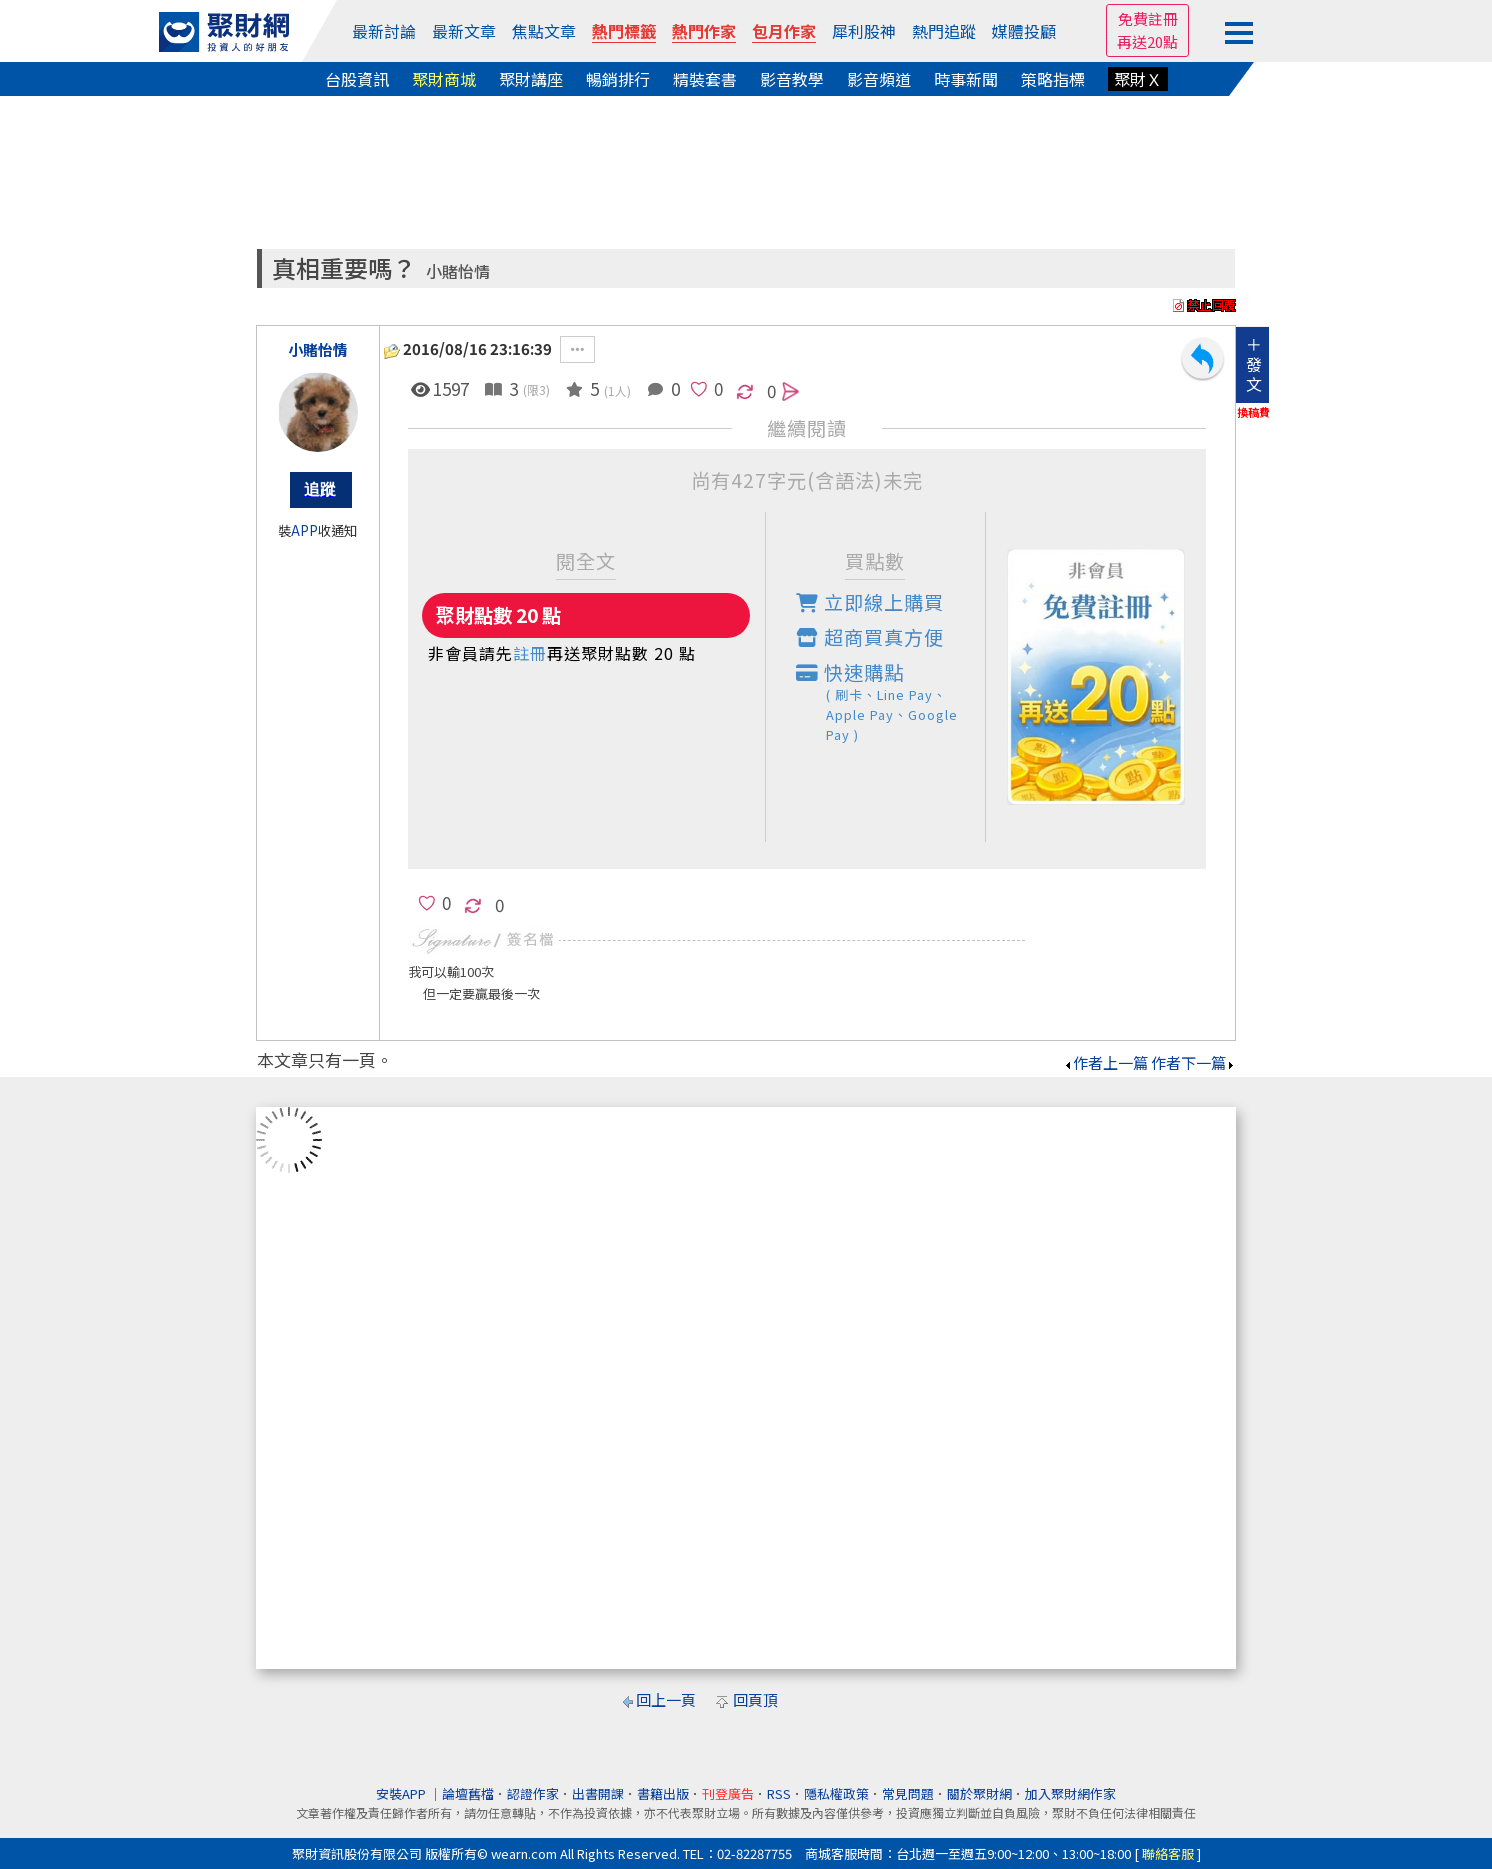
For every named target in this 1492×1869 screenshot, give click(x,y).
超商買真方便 (870, 637)
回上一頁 (666, 1699)
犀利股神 (864, 31)
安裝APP (402, 1793)
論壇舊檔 (468, 1793)
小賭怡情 (458, 271)
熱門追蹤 (944, 31)
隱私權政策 (836, 1793)
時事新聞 (966, 79)
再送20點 (1147, 41)
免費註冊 (1148, 18)
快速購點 (891, 701)
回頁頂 (755, 1699)
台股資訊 (357, 79)
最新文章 (464, 31)
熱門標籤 (624, 31)
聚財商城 (444, 79)
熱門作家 (704, 31)
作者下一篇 (1193, 1062)
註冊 (530, 653)
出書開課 (598, 1793)
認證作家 (533, 1793)
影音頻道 (879, 79)
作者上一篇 (1105, 1062)
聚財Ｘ (1138, 79)
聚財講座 (531, 79)
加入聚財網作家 (1070, 1793)
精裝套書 (705, 79)
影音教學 (792, 79)
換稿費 (1253, 412)
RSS (779, 1793)
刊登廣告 (728, 1793)
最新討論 (384, 31)
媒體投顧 (1024, 31)
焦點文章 (544, 31)
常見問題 (908, 1793)
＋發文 (1254, 364)
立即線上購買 (870, 602)
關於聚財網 (979, 1793)
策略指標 (1053, 79)
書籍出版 (663, 1793)
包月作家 (784, 31)
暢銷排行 (618, 79)
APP (304, 530)
